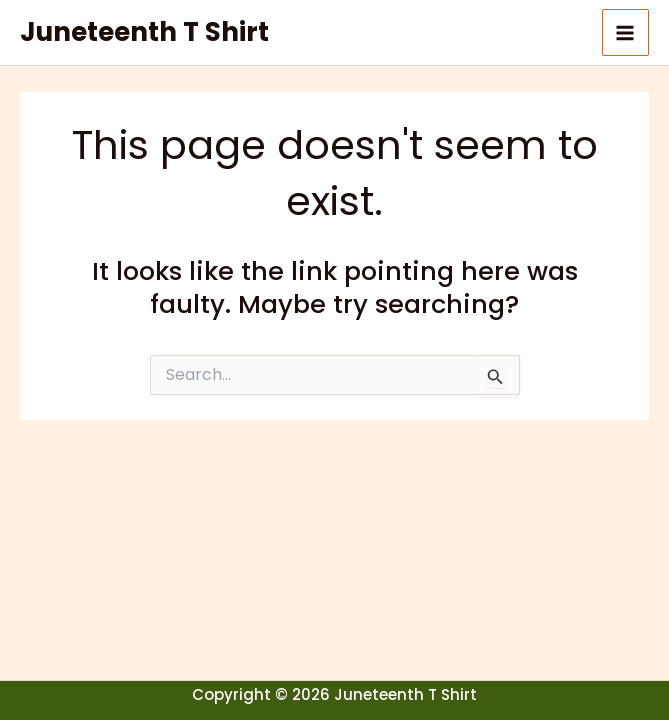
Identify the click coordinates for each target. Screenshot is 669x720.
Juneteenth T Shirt (144, 32)
